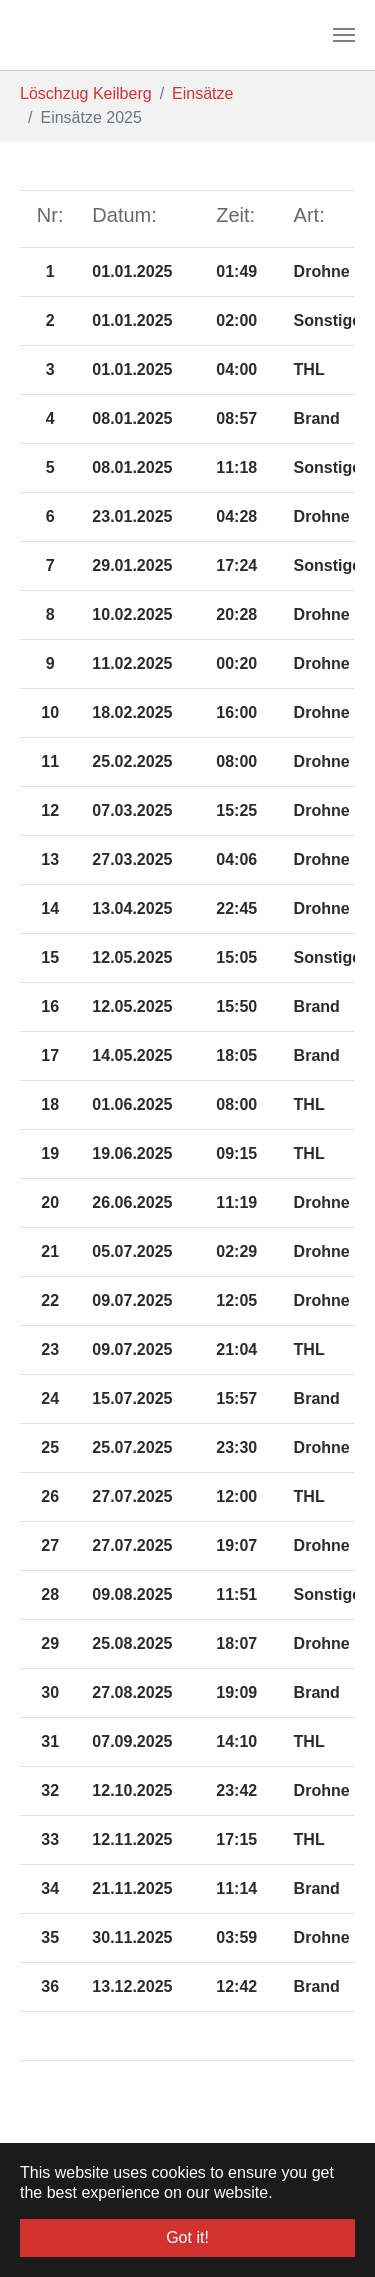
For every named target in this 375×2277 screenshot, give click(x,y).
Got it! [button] (187, 2237)
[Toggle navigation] (344, 35)
